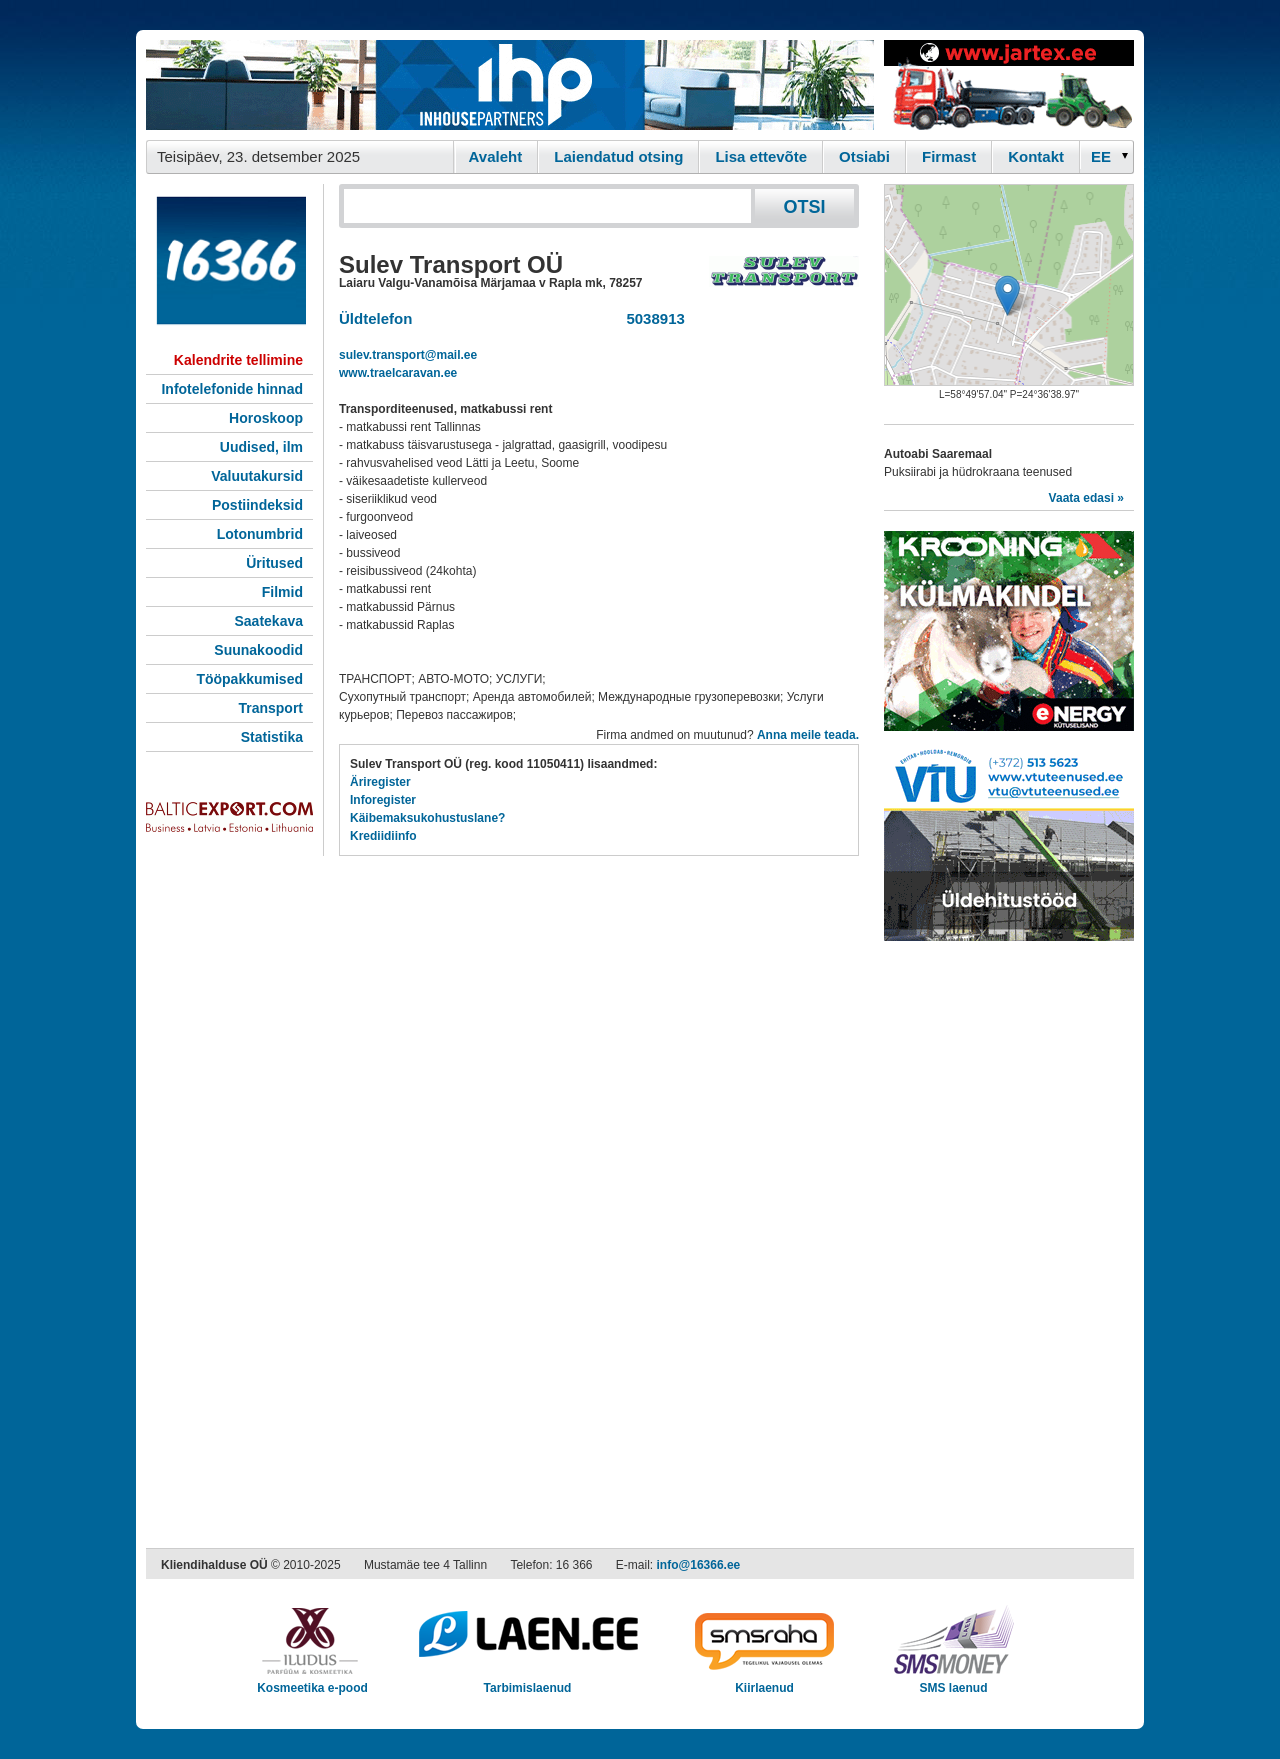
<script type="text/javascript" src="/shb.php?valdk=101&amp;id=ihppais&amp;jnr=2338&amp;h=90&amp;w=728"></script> (510, 85)
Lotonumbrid (260, 534)
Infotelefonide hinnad (232, 389)
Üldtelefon (375, 318)
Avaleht (496, 156)
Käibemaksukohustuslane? (427, 818)
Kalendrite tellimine (238, 360)
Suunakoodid (258, 650)
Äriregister (380, 782)
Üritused (274, 563)
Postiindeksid (257, 505)
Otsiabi (864, 156)
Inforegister (383, 800)
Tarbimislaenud (527, 1681)
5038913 (651, 318)
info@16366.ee (699, 1565)
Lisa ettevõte (761, 156)
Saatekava (268, 621)
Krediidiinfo (383, 836)
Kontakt (1036, 156)
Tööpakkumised (249, 679)
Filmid (282, 592)
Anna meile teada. (808, 735)
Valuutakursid (257, 476)
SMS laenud (953, 1681)
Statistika (272, 737)
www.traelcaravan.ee (398, 373)
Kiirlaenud (764, 1681)
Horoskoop (266, 418)
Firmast (949, 156)
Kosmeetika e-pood (312, 1681)
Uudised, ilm (261, 447)
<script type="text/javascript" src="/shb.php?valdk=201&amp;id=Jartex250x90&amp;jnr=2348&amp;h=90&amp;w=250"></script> (1009, 85)
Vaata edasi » (1086, 498)
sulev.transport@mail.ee (408, 355)
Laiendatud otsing (618, 156)
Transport (270, 708)
